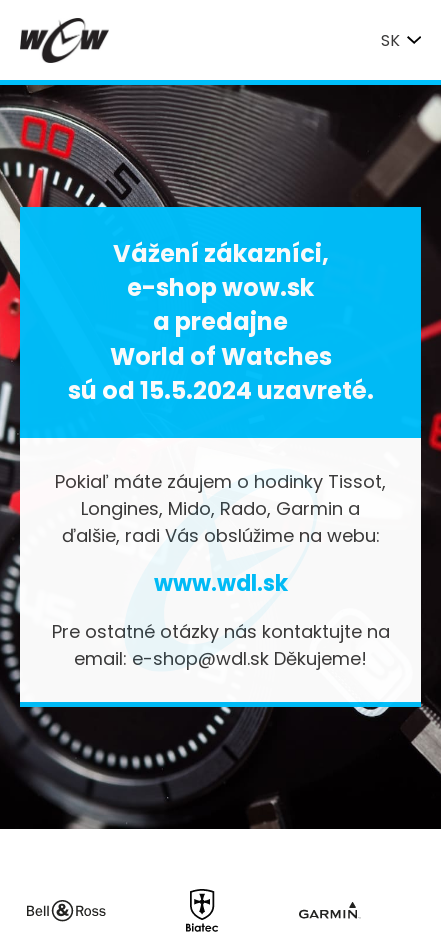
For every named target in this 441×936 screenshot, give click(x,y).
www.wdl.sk (221, 583)
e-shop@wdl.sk (200, 658)
